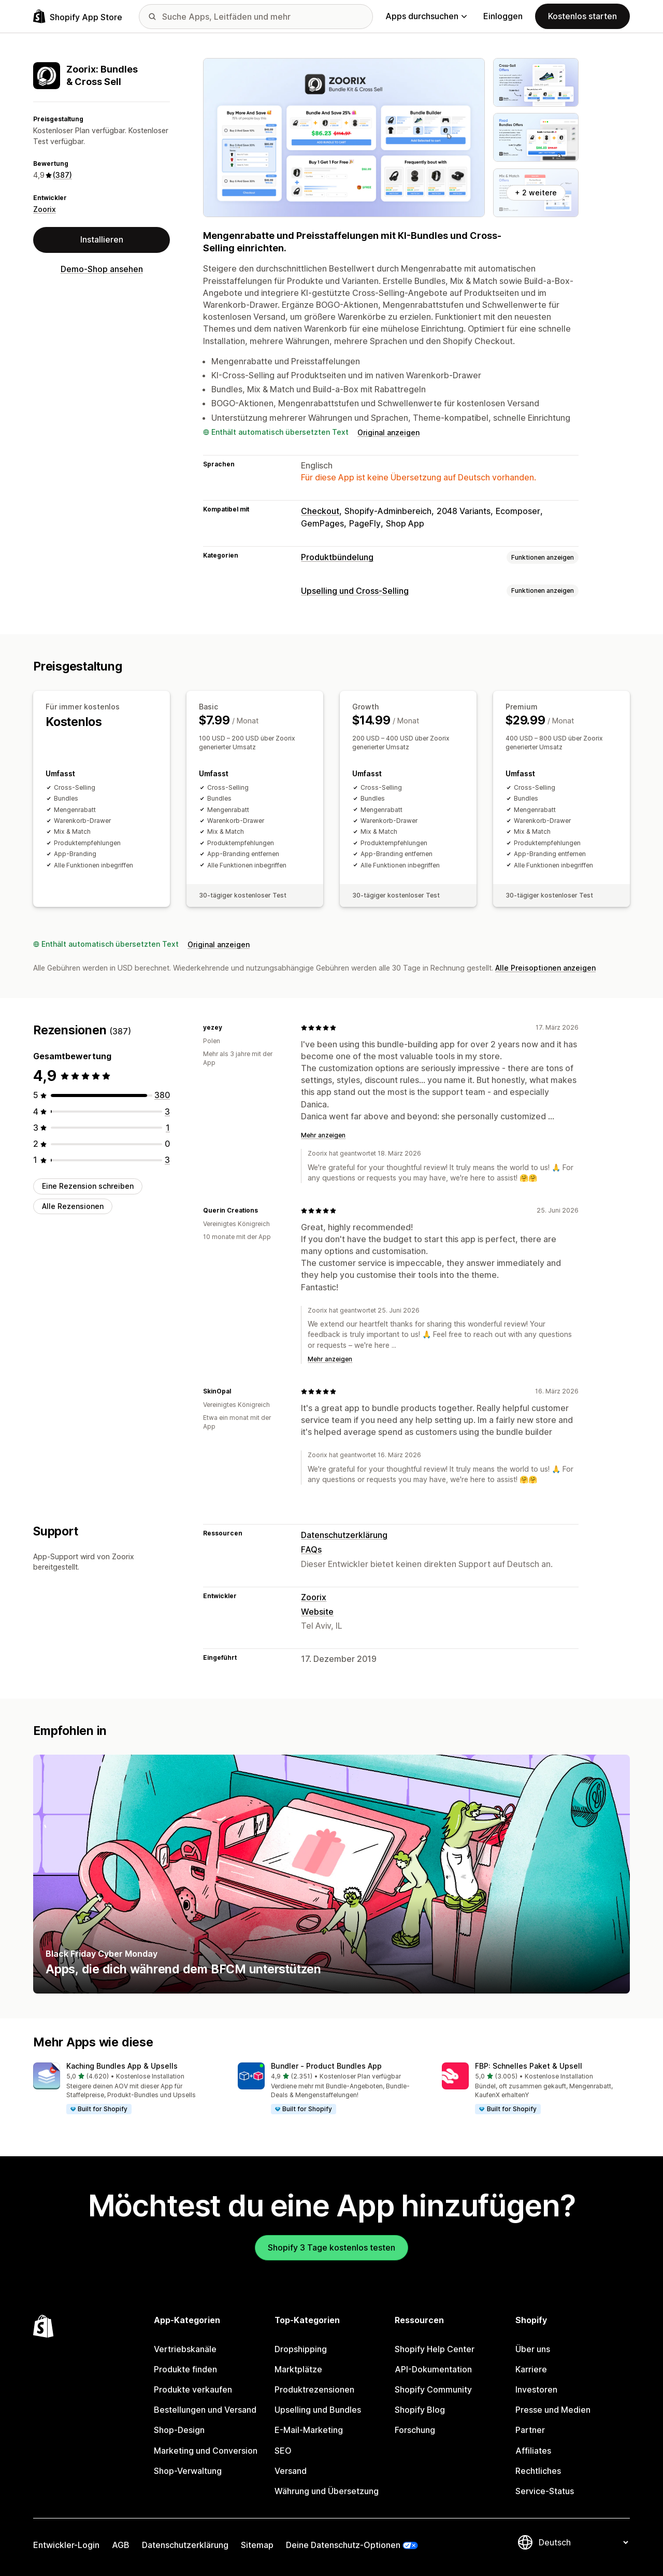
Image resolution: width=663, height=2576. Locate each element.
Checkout (320, 511)
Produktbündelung (337, 557)
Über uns (532, 2348)
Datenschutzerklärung (344, 1535)
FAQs (311, 1549)
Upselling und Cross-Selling (355, 591)
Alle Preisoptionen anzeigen (545, 967)
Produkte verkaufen (193, 2389)
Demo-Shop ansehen (102, 269)
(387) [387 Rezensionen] (62, 174)
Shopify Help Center (434, 2348)
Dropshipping (301, 2348)
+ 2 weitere (536, 192)
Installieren (101, 239)
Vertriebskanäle (185, 2348)
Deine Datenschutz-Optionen (343, 2545)
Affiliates (533, 2450)
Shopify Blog (420, 2409)
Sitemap (257, 2545)
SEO (283, 2450)
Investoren (536, 2389)
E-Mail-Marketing (309, 2430)
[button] (127, 2088)
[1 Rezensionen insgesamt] (168, 1127)
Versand (291, 2471)
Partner (530, 2430)
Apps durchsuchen (426, 16)
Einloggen (503, 16)
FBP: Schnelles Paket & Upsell (528, 2065)
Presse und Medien (552, 2409)
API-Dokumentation (433, 2369)
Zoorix (44, 209)
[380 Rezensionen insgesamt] (162, 1095)
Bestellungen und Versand (205, 2409)
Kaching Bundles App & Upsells (122, 2065)
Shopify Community (433, 2389)
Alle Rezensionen (73, 1205)
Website (317, 1611)
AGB (120, 2545)
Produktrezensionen (314, 2389)
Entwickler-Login (66, 2545)
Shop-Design (179, 2430)
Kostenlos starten (582, 16)
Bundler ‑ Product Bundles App (326, 2065)
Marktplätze (298, 2369)
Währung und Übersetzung (327, 2491)
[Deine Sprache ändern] (583, 2542)
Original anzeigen (388, 432)
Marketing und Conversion (205, 2450)
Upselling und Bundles (318, 2409)
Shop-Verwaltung (188, 2471)
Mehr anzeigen (323, 1135)
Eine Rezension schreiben (88, 1186)
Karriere (531, 2369)
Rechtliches (538, 2471)
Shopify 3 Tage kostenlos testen (331, 2247)
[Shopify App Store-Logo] (77, 16)
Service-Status (544, 2491)
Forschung (415, 2430)
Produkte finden (185, 2369)
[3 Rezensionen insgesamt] (167, 1111)
